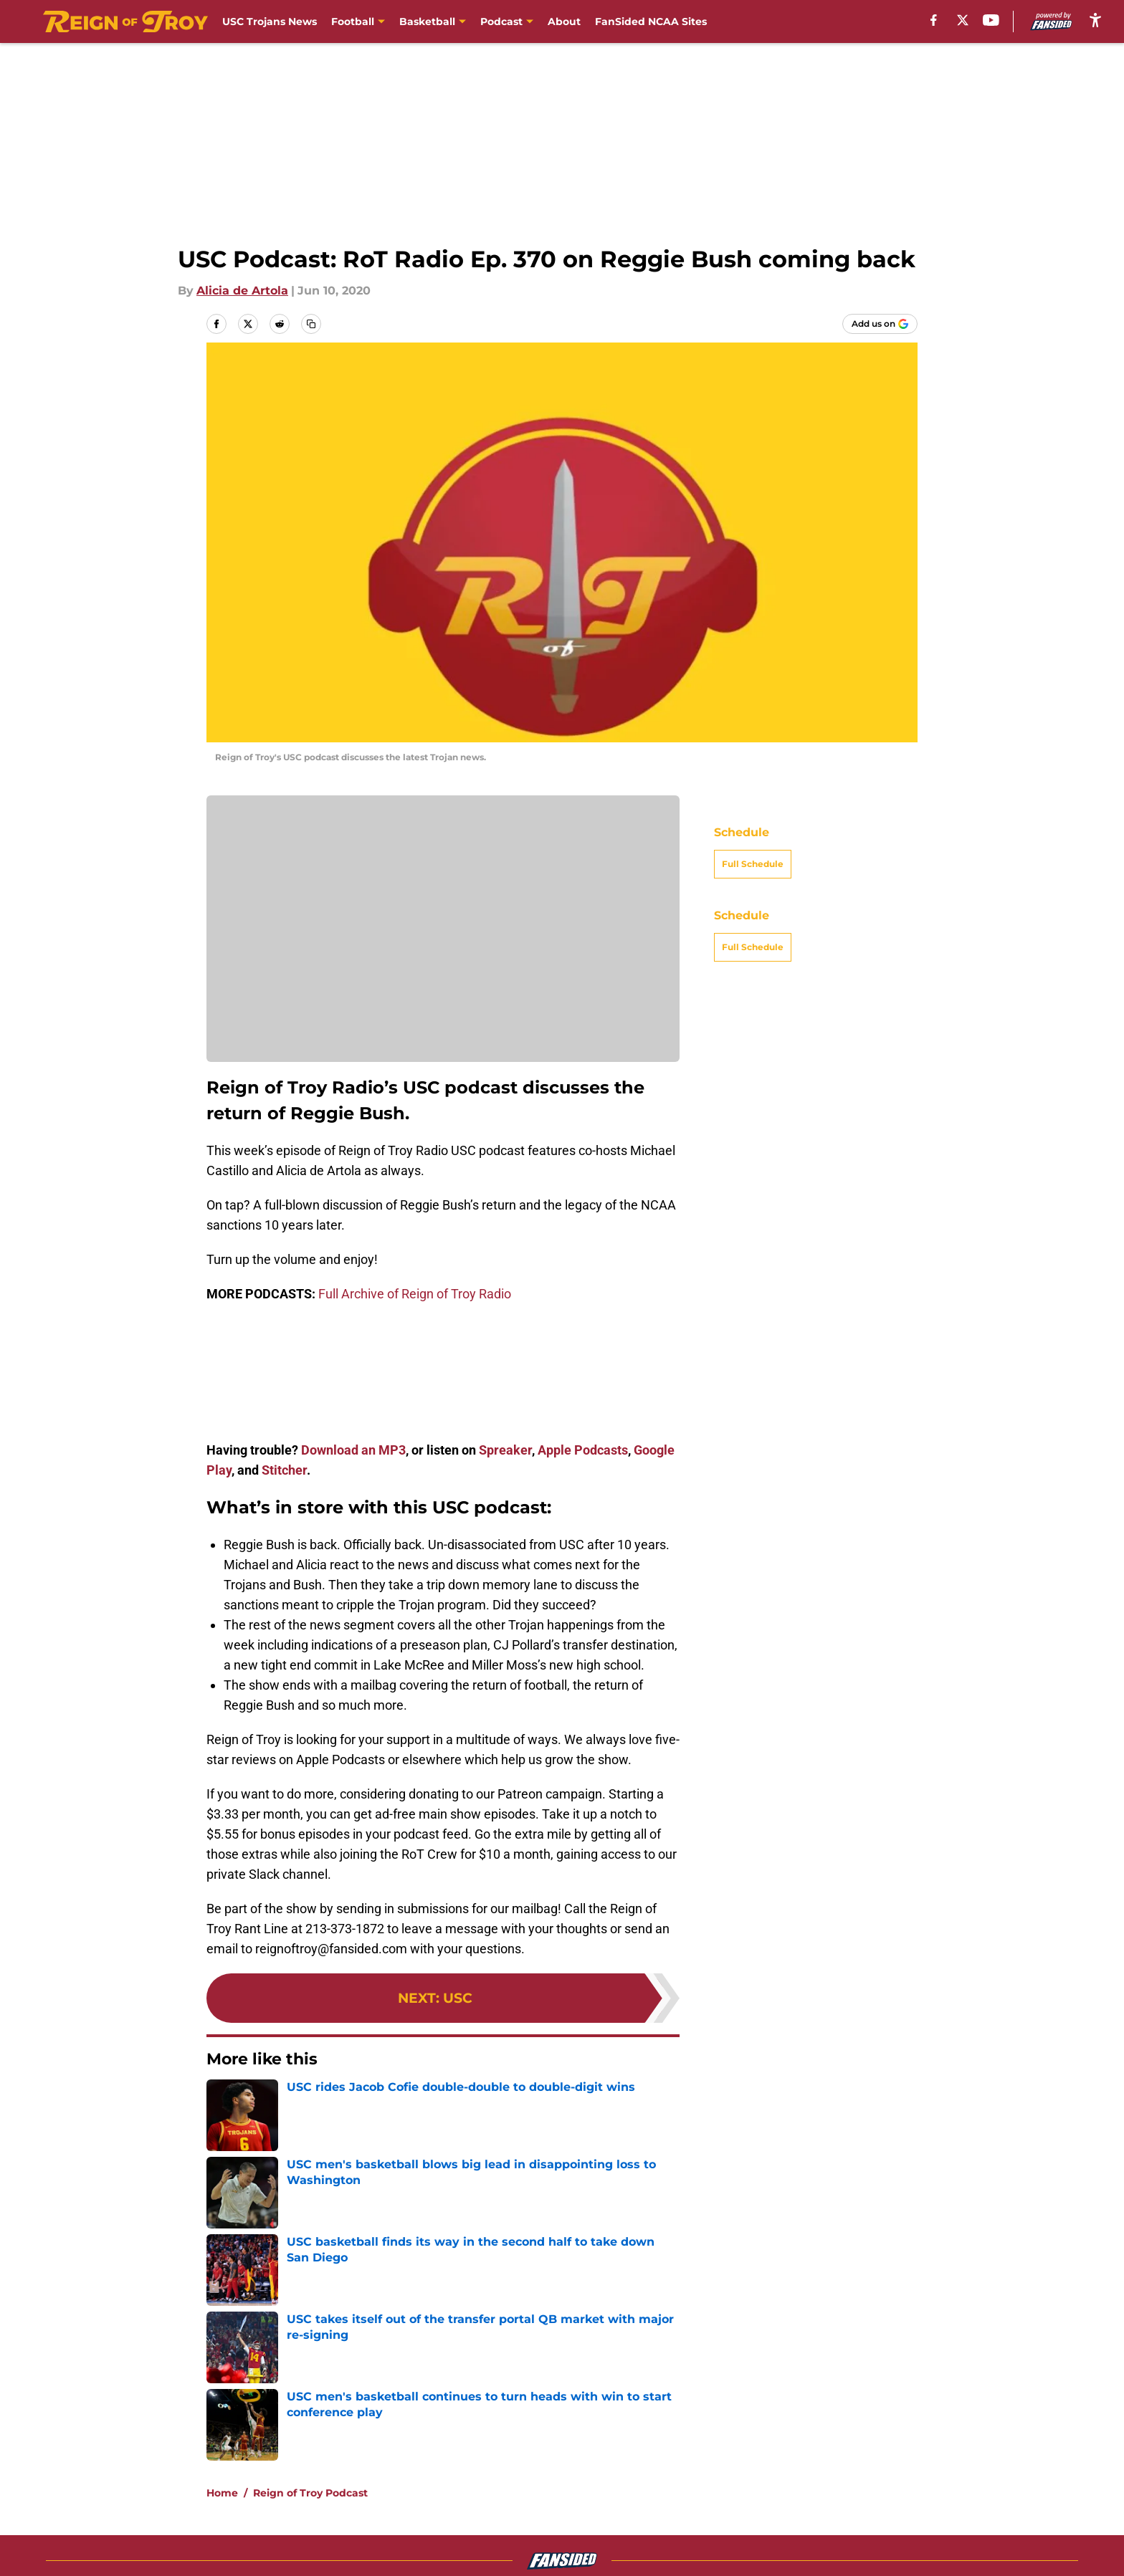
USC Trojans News (269, 21)
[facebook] (933, 20)
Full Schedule (753, 863)
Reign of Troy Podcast (310, 2492)
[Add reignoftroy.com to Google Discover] (880, 324)
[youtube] (991, 20)
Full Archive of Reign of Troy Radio (414, 1293)
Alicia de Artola (242, 290)
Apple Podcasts (583, 1449)
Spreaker (504, 1449)
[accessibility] (1095, 19)
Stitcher (284, 1470)
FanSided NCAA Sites (651, 21)
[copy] (311, 324)
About (564, 21)
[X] (962, 20)
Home (222, 2492)
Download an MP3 (353, 1449)
